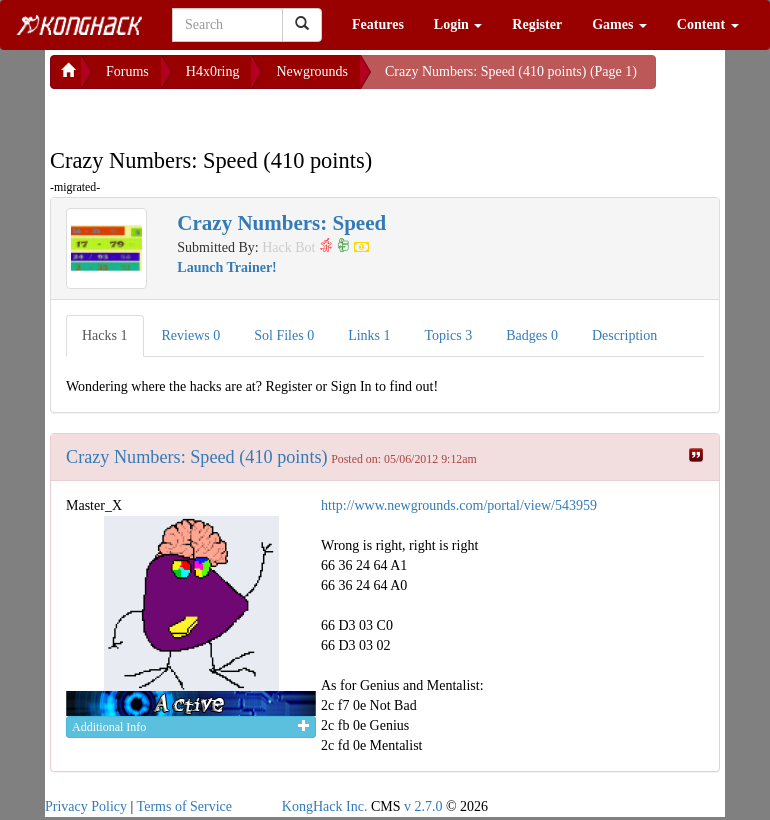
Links (369, 335)
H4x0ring (213, 71)
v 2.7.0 (423, 806)
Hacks (105, 335)
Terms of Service (184, 806)
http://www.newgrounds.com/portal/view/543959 (459, 505)
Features (378, 24)
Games (619, 24)
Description (624, 335)
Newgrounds (312, 71)
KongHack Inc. (325, 806)
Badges (532, 335)
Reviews (191, 335)
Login (458, 24)
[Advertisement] (210, 114)
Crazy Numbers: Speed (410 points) (197, 457)
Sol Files (284, 335)
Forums (127, 71)
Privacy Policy (86, 806)
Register (537, 24)
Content (708, 24)
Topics (449, 335)
